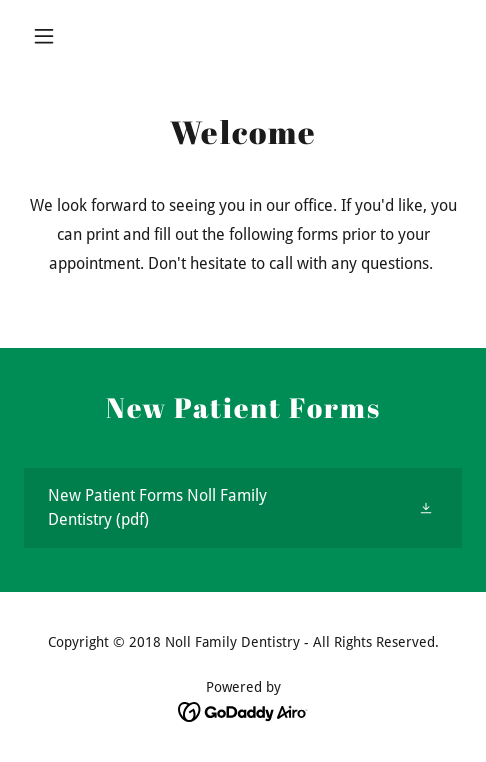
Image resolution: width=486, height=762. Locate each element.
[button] (57, 36)
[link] (243, 508)
